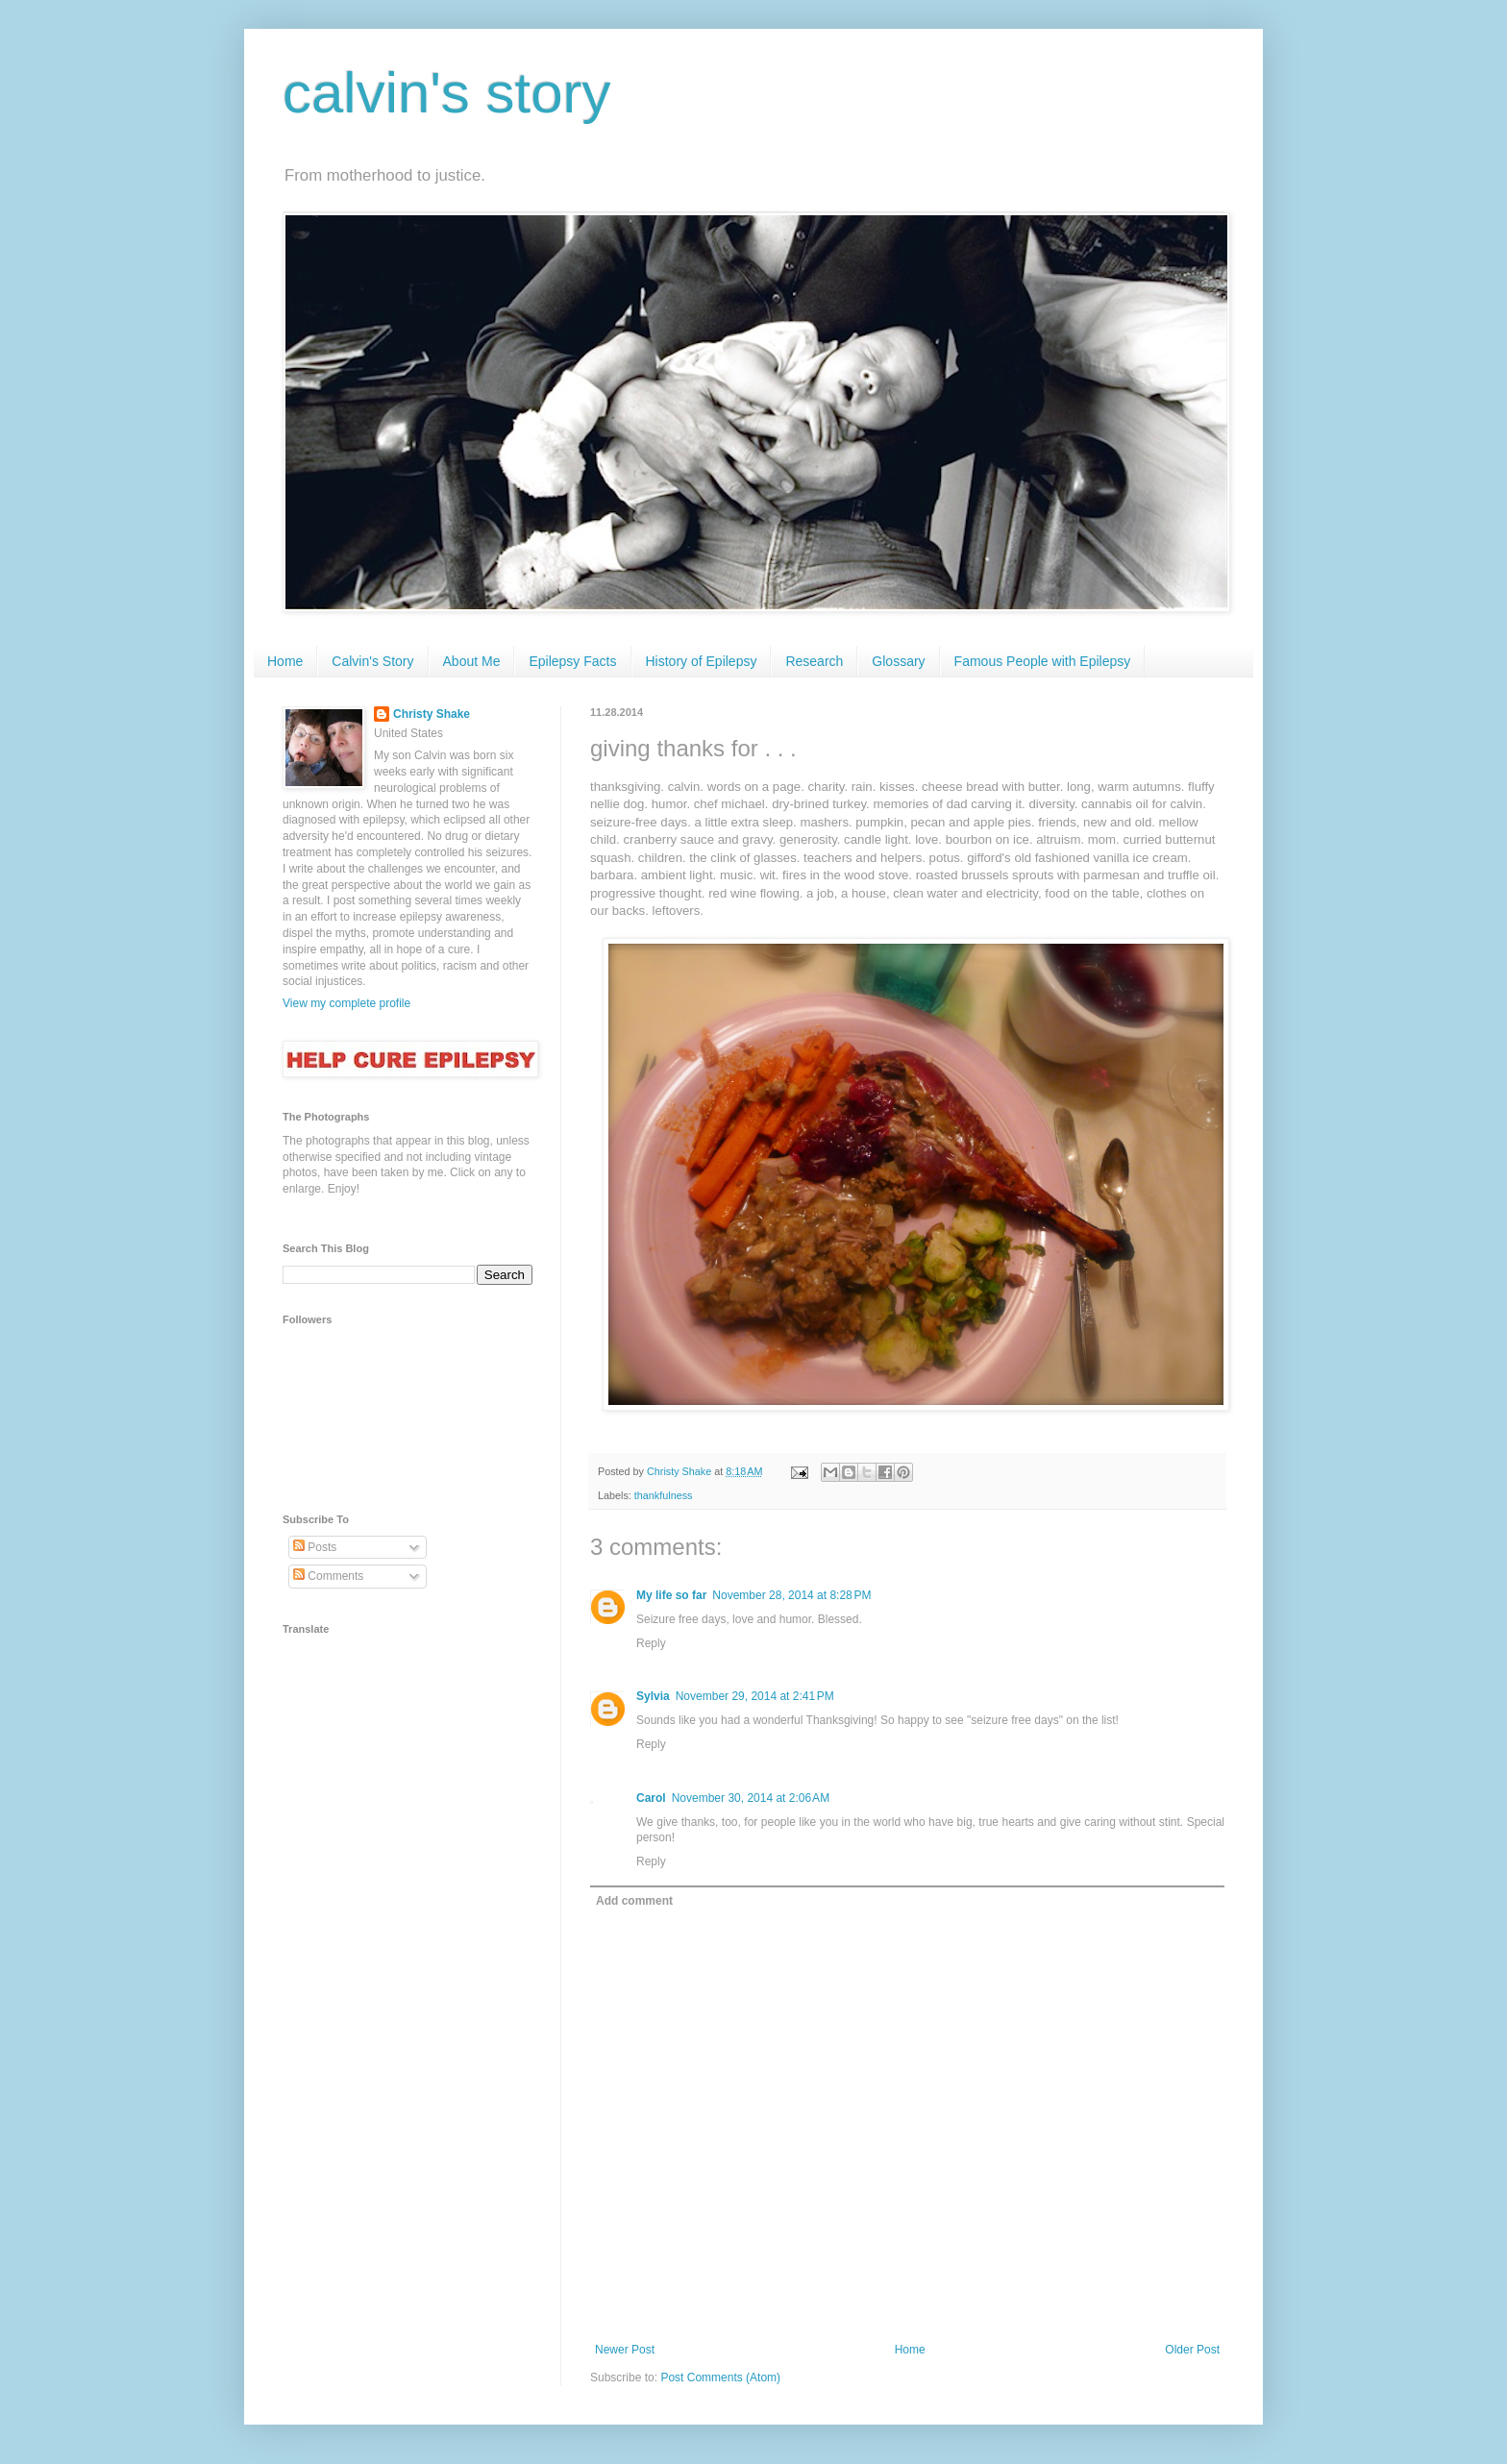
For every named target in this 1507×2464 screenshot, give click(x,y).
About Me (472, 661)
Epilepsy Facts (572, 661)
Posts (314, 1547)
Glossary (898, 661)
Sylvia (653, 1696)
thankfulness (663, 1495)
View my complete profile (346, 1003)
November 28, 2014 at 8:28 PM (791, 1595)
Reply (651, 1643)
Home (285, 661)
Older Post (1192, 2349)
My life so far (671, 1595)
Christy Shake (431, 714)
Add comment (634, 1901)
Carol (651, 1798)
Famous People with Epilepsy (1042, 661)
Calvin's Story (372, 661)
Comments (328, 1576)
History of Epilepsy (701, 661)
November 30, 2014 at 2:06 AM (750, 1798)
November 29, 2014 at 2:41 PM (755, 1696)
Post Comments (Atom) (720, 2377)
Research (814, 661)
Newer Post (625, 2349)
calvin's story (447, 93)
